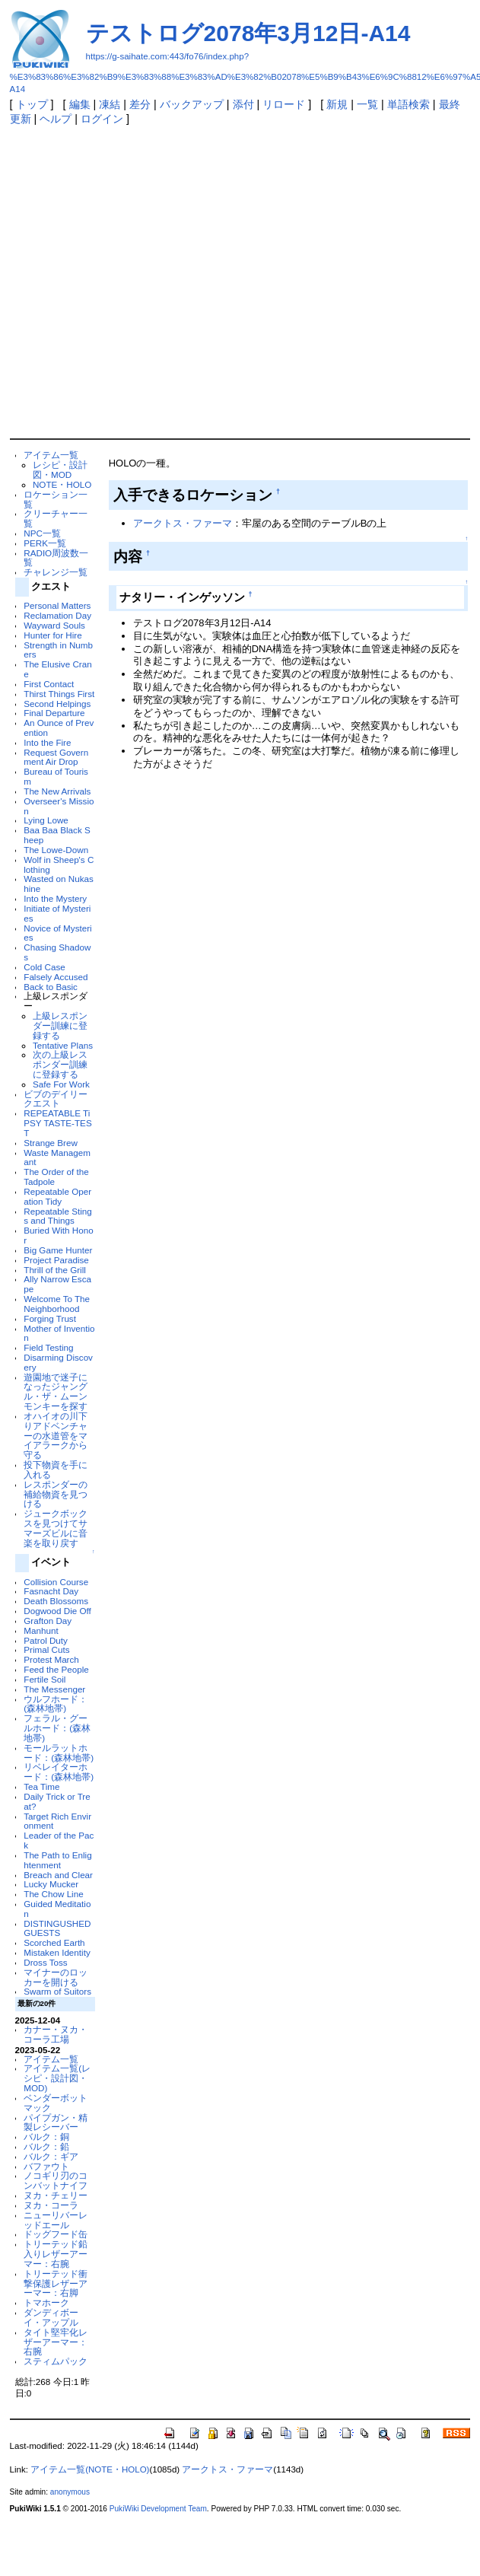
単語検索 (408, 104)
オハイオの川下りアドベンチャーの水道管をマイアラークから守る (55, 1435)
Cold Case (44, 967)
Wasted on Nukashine (59, 883)
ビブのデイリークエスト (55, 1099)
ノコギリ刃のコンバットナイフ (55, 2180)
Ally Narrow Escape (57, 1284)
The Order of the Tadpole (56, 1176)
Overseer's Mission (59, 806)
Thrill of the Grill (55, 1270)
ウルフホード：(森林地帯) (55, 1704)
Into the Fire (47, 742)
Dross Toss (45, 1962)
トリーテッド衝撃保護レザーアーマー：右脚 (55, 2283)
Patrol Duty (46, 1640)
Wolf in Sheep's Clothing (59, 864)
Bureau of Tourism (56, 776)
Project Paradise (56, 1260)
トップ (32, 104)
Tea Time (41, 1786)
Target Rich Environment (57, 1821)
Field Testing (48, 1347)
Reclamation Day (57, 615)
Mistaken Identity (57, 1952)
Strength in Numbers (58, 650)
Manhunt (41, 1630)
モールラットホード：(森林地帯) (59, 1752)
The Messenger (54, 1689)
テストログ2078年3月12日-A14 (248, 33)
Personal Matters (57, 605)
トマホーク (46, 2302)
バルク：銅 (46, 2136)
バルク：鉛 (46, 2146)
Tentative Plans (63, 1045)
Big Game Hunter (58, 1250)
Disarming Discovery (58, 1362)
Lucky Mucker (51, 1884)
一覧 (367, 104)
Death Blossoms (56, 1601)
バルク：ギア (51, 2156)
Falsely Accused (55, 977)
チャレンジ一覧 (55, 572)
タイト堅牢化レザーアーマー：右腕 (55, 2342)
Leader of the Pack (59, 1840)
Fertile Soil (44, 1679)
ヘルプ (56, 119)
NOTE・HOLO (62, 484)
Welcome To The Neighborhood (57, 1303)
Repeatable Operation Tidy (57, 1196)
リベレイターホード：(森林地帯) (59, 1772)
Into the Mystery (55, 898)
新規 (337, 104)
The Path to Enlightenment (57, 1860)
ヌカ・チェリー (55, 2195)
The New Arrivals (57, 791)
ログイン (102, 119)
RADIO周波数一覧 (56, 558)
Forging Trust (50, 1318)
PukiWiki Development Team (158, 2508)
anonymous (70, 2492)
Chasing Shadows (57, 952)
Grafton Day (48, 1621)
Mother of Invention (59, 1333)
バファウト (46, 2166)
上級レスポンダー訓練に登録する (60, 1025)
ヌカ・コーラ (51, 2205)
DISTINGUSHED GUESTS (57, 1928)
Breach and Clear (58, 1875)
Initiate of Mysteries (57, 913)
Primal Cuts (46, 1649)
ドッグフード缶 (55, 2234)
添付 (243, 104)
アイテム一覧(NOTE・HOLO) (89, 2469)
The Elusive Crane (57, 669)
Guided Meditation (57, 1908)
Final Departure (54, 713)
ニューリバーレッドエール (55, 2220)
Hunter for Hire (52, 635)
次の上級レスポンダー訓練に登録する (60, 1064)
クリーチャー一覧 (55, 518)
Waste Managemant (57, 1157)
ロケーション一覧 (55, 499)
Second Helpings (57, 703)
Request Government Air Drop (56, 757)
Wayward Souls (54, 625)
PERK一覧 (45, 543)
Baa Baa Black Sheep (57, 835)
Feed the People (56, 1669)
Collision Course (56, 1582)
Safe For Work (61, 1084)
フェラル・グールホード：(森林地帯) (57, 1728)
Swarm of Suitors (57, 1991)
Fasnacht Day (51, 1591)
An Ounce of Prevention (59, 727)
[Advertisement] (149, 281)
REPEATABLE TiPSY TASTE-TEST (57, 1123)
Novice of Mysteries (57, 933)
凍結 (109, 104)
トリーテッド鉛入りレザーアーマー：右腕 (55, 2254)
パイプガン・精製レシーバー (55, 2122)
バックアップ (192, 104)
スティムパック (55, 2361)
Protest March (51, 1659)
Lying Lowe (46, 820)
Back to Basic (51, 987)
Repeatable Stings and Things (57, 1216)
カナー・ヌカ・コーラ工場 (55, 2034)
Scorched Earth (54, 1942)
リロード (283, 104)
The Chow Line (53, 1894)
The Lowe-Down (56, 850)
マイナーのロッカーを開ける (55, 1977)
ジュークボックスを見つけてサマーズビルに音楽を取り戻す (55, 1527)
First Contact (49, 684)
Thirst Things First (59, 694)
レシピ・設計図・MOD (60, 469)
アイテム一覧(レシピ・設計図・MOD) (57, 2078)
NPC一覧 (42, 533)
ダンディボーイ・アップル (51, 2317)
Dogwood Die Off (57, 1611)
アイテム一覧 (51, 455)
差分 (140, 104)
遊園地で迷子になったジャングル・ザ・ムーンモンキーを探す (55, 1391)
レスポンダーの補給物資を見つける (55, 1494)
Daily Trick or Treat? (57, 1801)
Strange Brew (51, 1143)
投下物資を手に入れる (55, 1469)
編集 (80, 104)
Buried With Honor (58, 1235)
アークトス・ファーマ (182, 523)
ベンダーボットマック (55, 2103)
